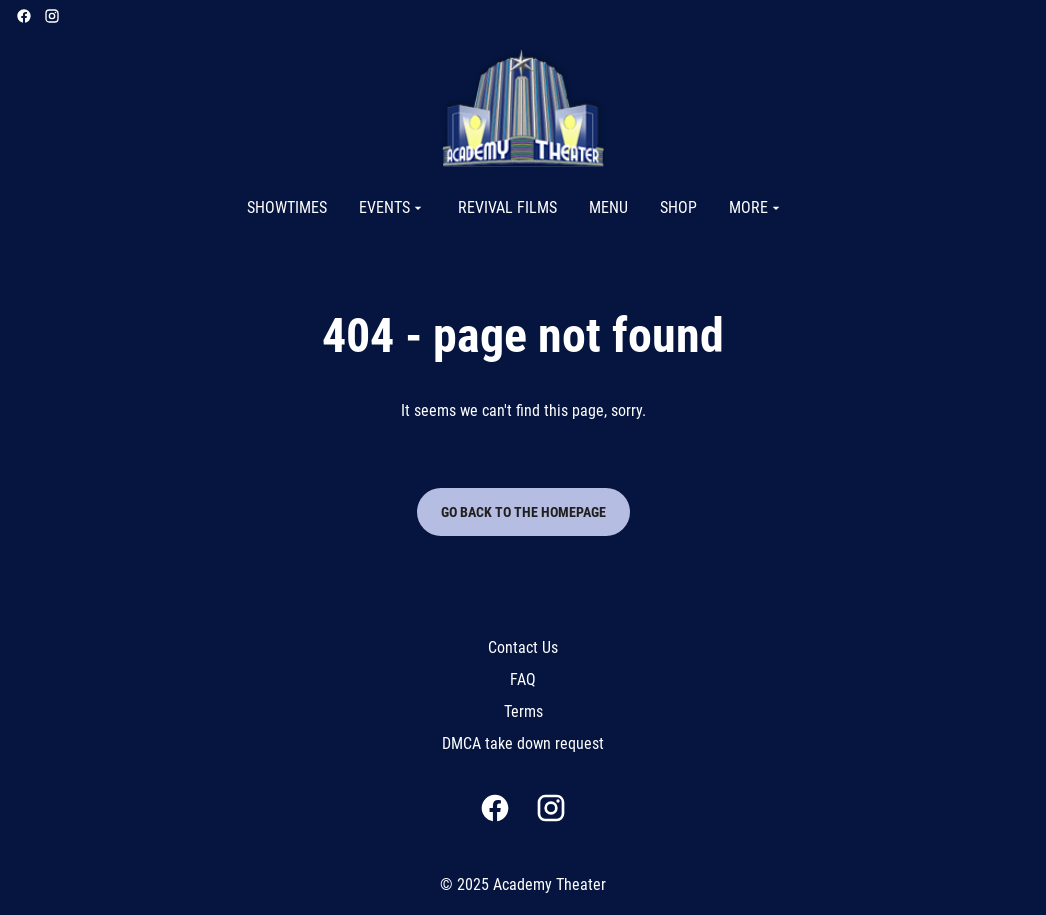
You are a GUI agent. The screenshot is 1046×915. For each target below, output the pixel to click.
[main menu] (515, 208)
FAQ (523, 679)
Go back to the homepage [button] (523, 512)
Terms (523, 711)
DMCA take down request (523, 743)
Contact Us (523, 647)
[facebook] (24, 16)
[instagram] (52, 16)
